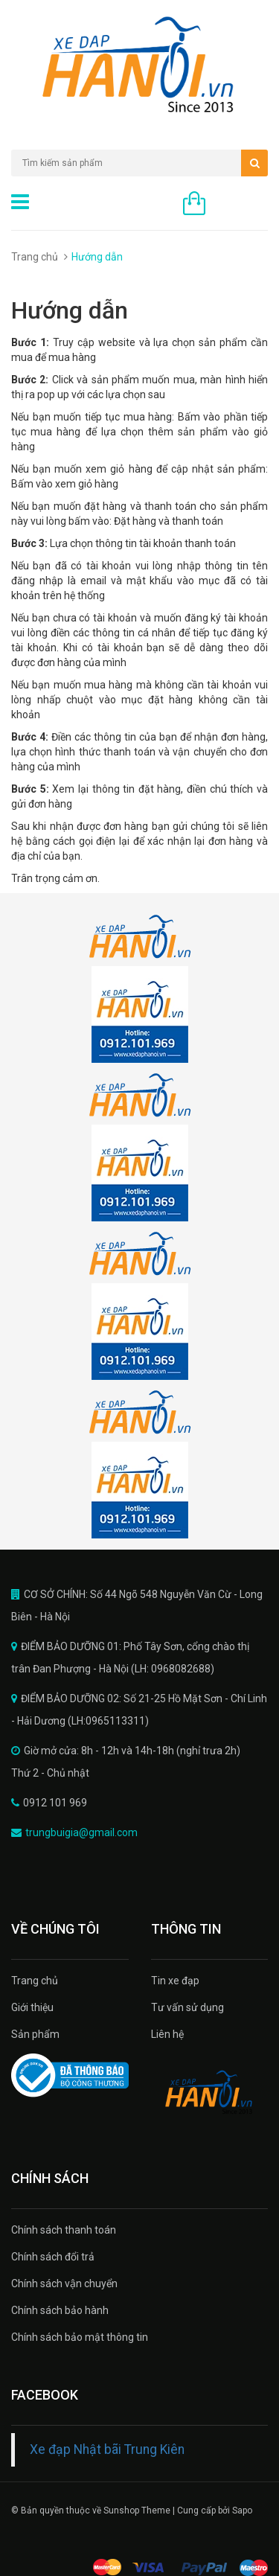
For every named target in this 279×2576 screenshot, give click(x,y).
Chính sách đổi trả (52, 2257)
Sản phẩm (35, 2034)
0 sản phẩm (240, 205)
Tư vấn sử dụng (187, 2007)
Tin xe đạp (175, 1981)
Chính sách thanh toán (63, 2230)
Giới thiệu (32, 2007)
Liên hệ (167, 2034)
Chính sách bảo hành (60, 2310)
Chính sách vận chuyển (64, 2283)
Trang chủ (34, 1981)
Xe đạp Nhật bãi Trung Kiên (107, 2449)
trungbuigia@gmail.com (81, 1832)
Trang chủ (34, 257)
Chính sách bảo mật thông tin (79, 2337)
